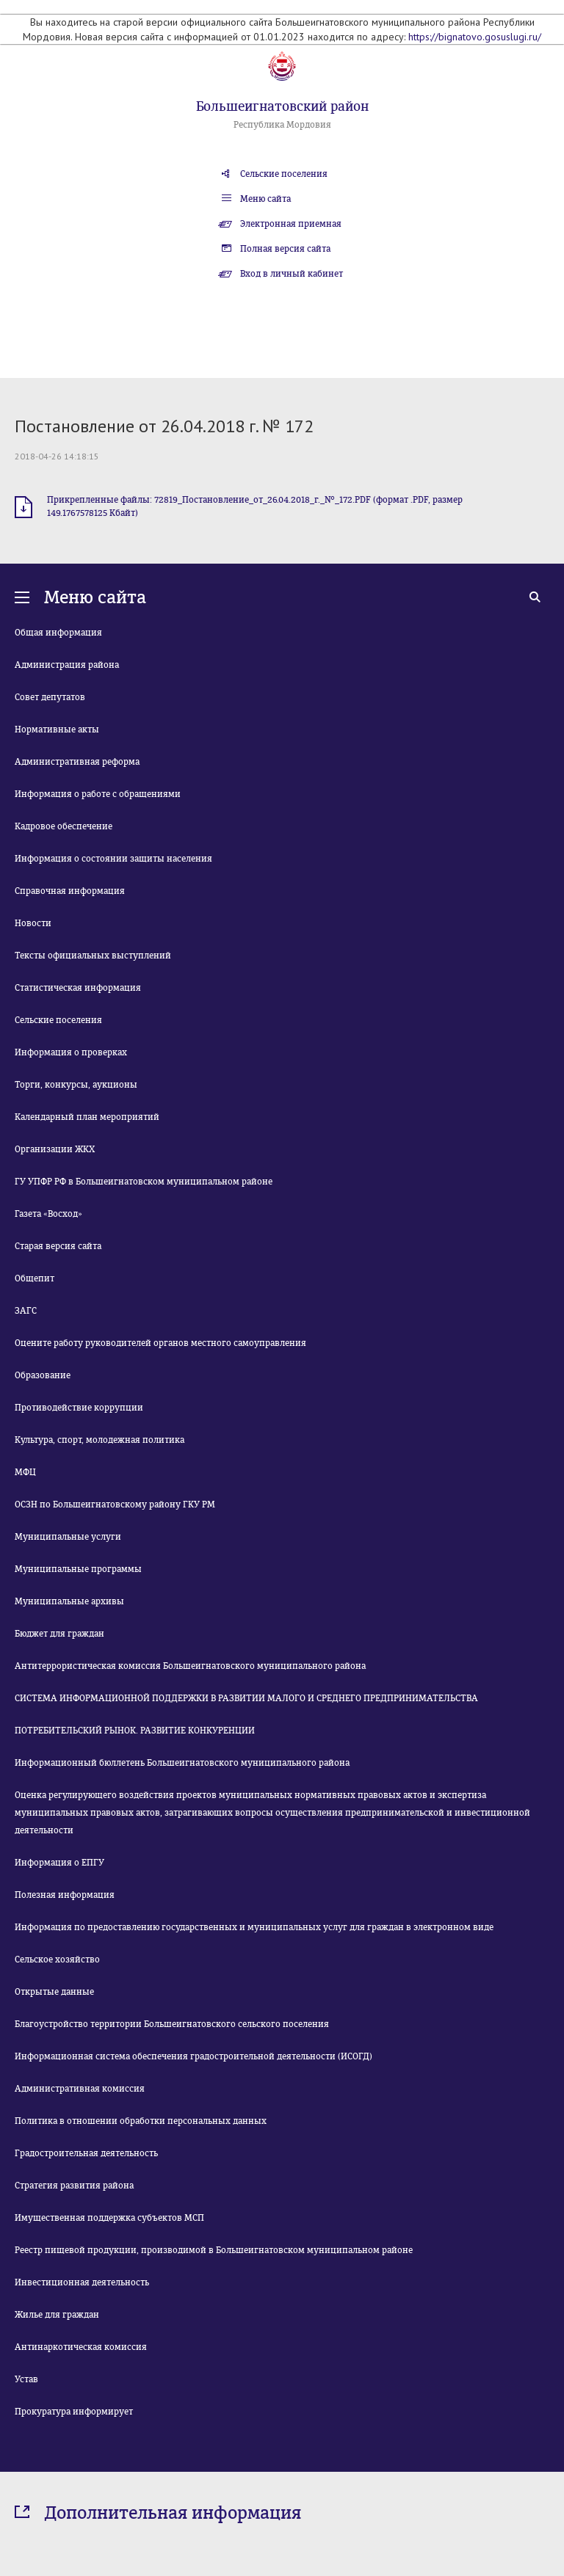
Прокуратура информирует (74, 2411)
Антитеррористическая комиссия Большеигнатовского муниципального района (190, 1666)
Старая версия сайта (58, 1246)
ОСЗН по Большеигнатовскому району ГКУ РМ (115, 1504)
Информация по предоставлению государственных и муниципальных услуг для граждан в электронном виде (254, 1927)
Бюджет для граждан (59, 1634)
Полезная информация (65, 1895)
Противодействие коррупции (79, 1407)
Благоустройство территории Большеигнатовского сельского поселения (172, 2024)
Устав (26, 2379)
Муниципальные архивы (69, 1601)
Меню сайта (265, 199)
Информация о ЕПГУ (59, 1863)
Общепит (34, 1278)
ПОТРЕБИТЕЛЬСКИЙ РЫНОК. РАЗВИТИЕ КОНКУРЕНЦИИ (135, 1730)
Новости (33, 923)
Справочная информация (70, 891)
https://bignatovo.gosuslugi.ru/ (474, 36)
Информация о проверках (71, 1052)
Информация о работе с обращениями (98, 794)
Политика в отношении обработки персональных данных (141, 2121)
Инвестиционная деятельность (82, 2282)
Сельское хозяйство (57, 1959)
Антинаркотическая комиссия (81, 2347)
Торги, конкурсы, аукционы (76, 1085)
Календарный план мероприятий (87, 1117)
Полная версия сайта (285, 249)
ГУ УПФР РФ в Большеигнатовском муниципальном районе (143, 1181)
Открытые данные (54, 1992)
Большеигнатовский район (282, 106)
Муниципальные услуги (68, 1537)
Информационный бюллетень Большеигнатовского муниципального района (182, 1763)
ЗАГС (26, 1311)
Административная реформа (77, 762)
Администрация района (67, 665)
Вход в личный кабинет (291, 274)
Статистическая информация (78, 988)
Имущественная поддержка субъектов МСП (109, 2218)
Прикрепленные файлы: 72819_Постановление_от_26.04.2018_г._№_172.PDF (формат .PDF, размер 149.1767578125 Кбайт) (255, 506)
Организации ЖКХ (55, 1149)
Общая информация (58, 632)
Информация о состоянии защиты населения (113, 859)
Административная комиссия (80, 2089)
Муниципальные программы (78, 1569)
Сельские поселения (284, 174)
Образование (42, 1375)
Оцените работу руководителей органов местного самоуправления (160, 1343)
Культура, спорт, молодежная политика (99, 1440)
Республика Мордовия (282, 125)
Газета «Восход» (48, 1214)
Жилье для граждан (57, 2315)
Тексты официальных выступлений (93, 955)
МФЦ (25, 1472)
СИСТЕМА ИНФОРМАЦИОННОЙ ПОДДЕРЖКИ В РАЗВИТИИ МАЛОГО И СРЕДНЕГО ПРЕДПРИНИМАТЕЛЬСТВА (246, 1698)
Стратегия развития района (74, 2185)
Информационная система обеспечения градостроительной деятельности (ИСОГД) (193, 2056)
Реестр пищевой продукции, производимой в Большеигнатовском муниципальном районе (214, 2250)
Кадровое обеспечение (63, 826)
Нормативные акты (57, 729)
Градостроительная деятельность (86, 2153)
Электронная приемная (290, 224)
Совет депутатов (50, 697)
